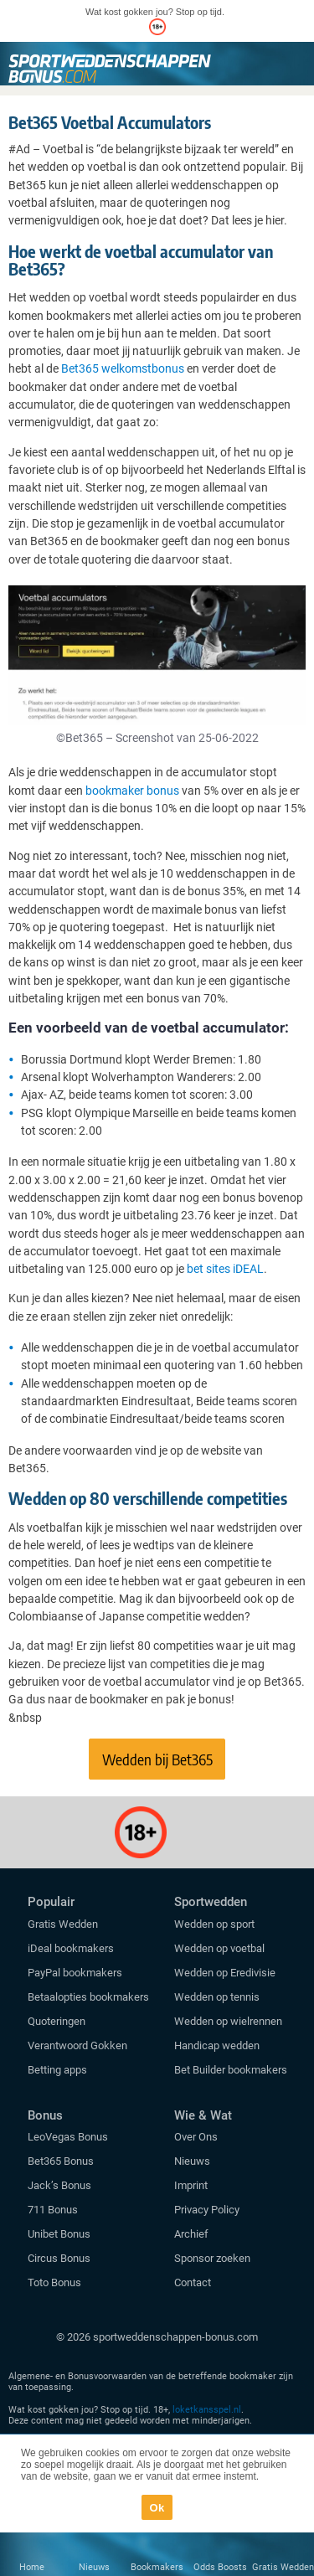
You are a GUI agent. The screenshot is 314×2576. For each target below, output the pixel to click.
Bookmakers (157, 2567)
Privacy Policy (206, 2209)
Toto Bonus (54, 2282)
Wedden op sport (214, 1924)
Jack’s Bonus (59, 2185)
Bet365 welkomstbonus (122, 368)
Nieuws (192, 2161)
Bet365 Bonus (61, 2161)
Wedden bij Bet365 (157, 1759)
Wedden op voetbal (219, 1948)
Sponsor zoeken (212, 2258)
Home (31, 2567)
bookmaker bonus (132, 790)
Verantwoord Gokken (77, 2045)
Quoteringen (56, 2021)
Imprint (191, 2185)
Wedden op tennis (217, 1997)
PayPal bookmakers (76, 1972)
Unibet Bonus (59, 2234)
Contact (192, 2282)
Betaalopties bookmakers (88, 1997)
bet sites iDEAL (225, 1268)
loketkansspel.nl (206, 2409)
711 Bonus (53, 2209)
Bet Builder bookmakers (230, 2069)
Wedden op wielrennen (228, 2021)
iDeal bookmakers (72, 1948)
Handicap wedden (217, 2045)
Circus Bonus (59, 2258)
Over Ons (196, 2136)
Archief (191, 2234)
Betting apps (57, 2069)
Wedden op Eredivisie (224, 1972)
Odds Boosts (220, 2567)
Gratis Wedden (63, 1924)
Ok (157, 2507)
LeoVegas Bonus (68, 2136)
